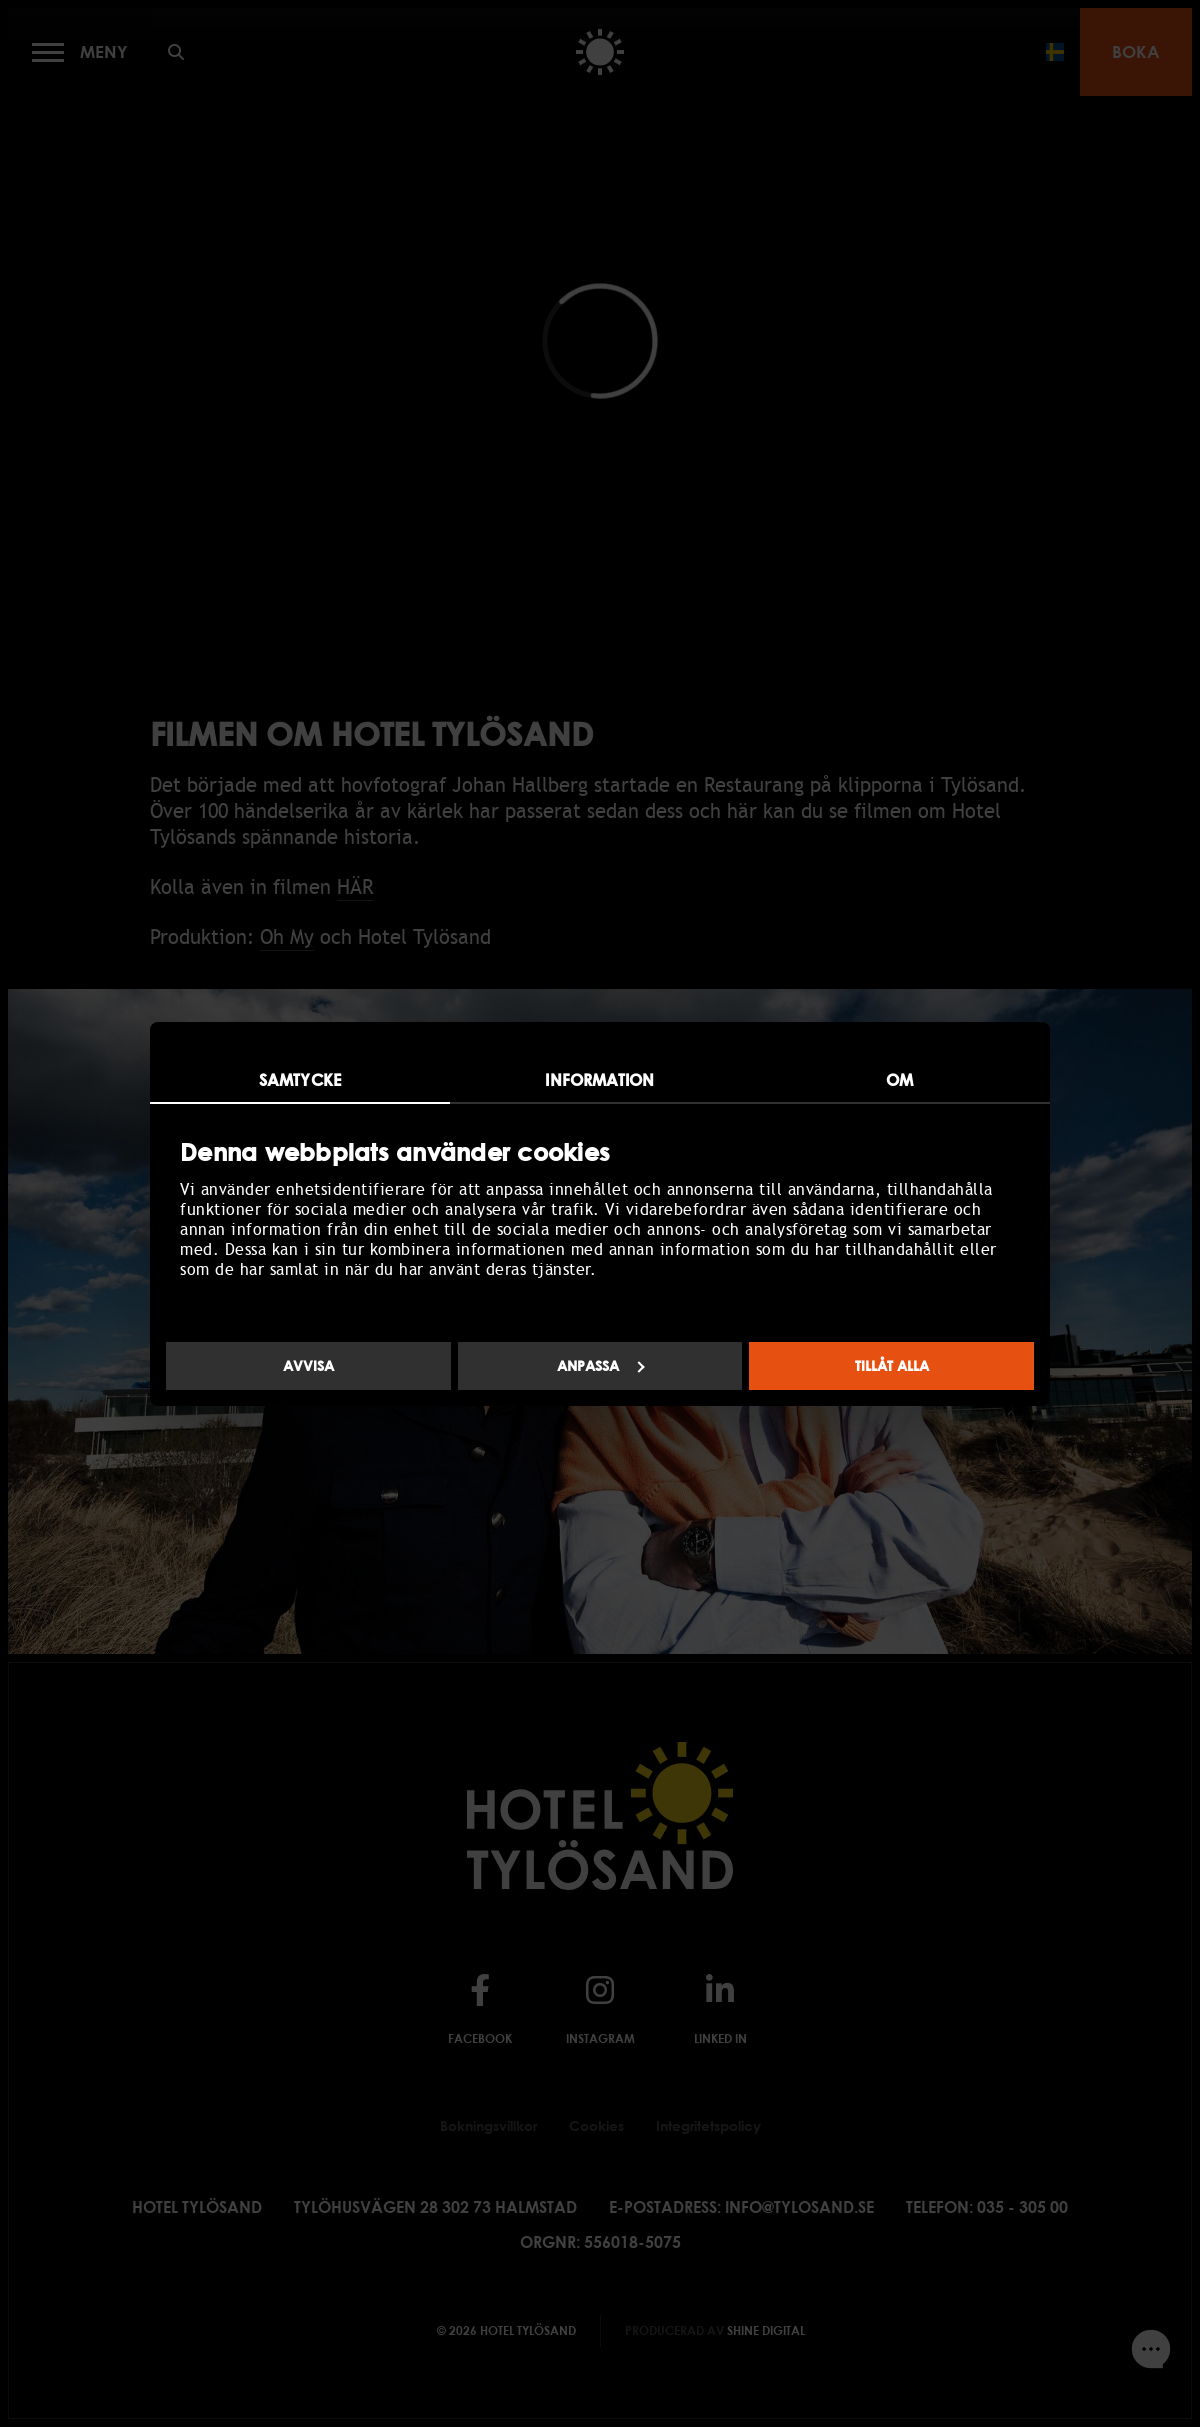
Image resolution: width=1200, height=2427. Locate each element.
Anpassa (601, 1365)
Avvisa (308, 1365)
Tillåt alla (892, 1365)
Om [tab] (899, 1080)
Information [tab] (599, 1080)
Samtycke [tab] (300, 1080)
